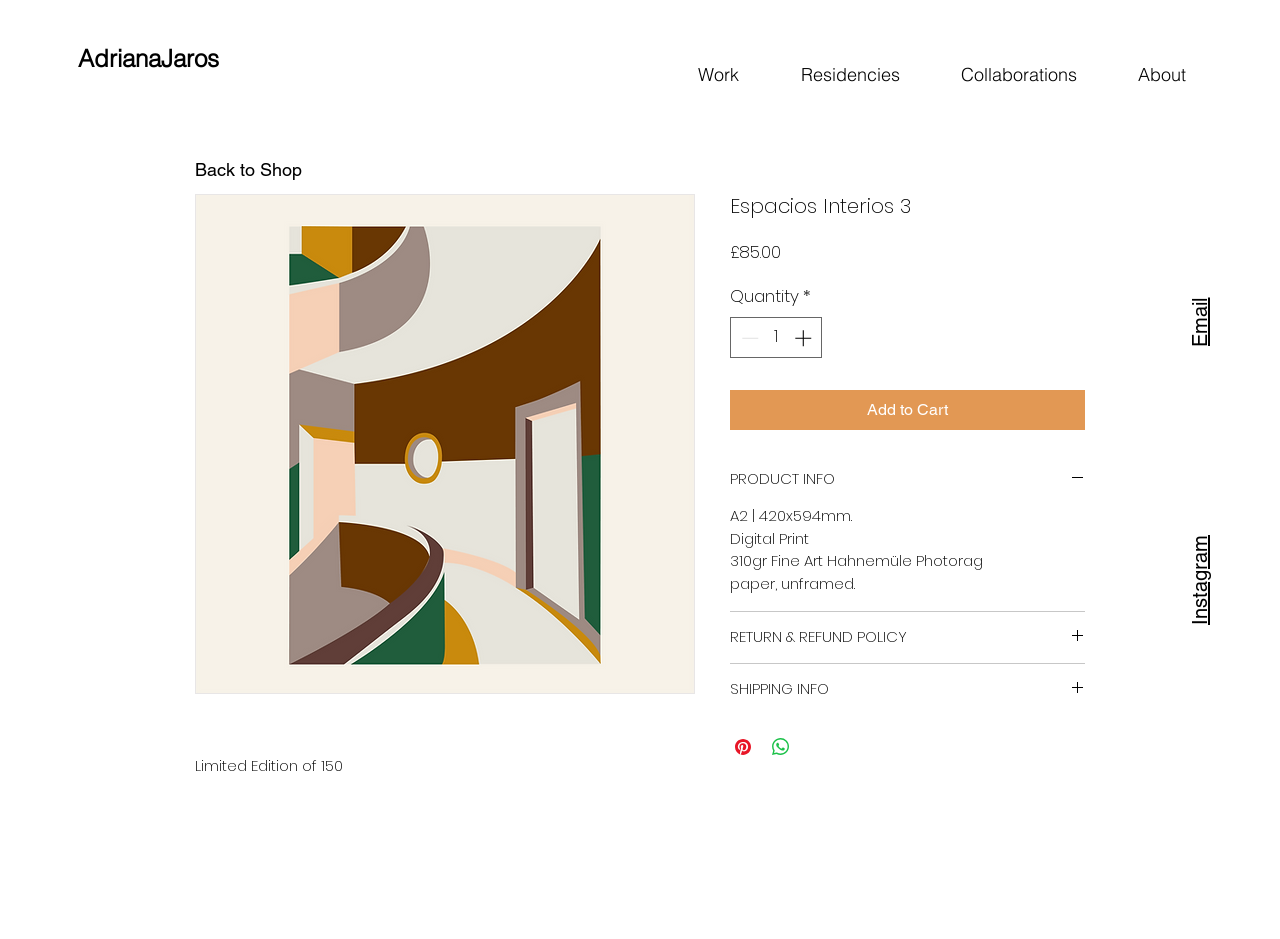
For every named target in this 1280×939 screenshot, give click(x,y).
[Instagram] (1200, 578)
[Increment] (805, 338)
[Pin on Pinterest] (743, 747)
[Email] (1200, 320)
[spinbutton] (776, 338)
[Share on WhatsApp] (781, 747)
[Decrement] (748, 338)
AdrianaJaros (148, 58)
